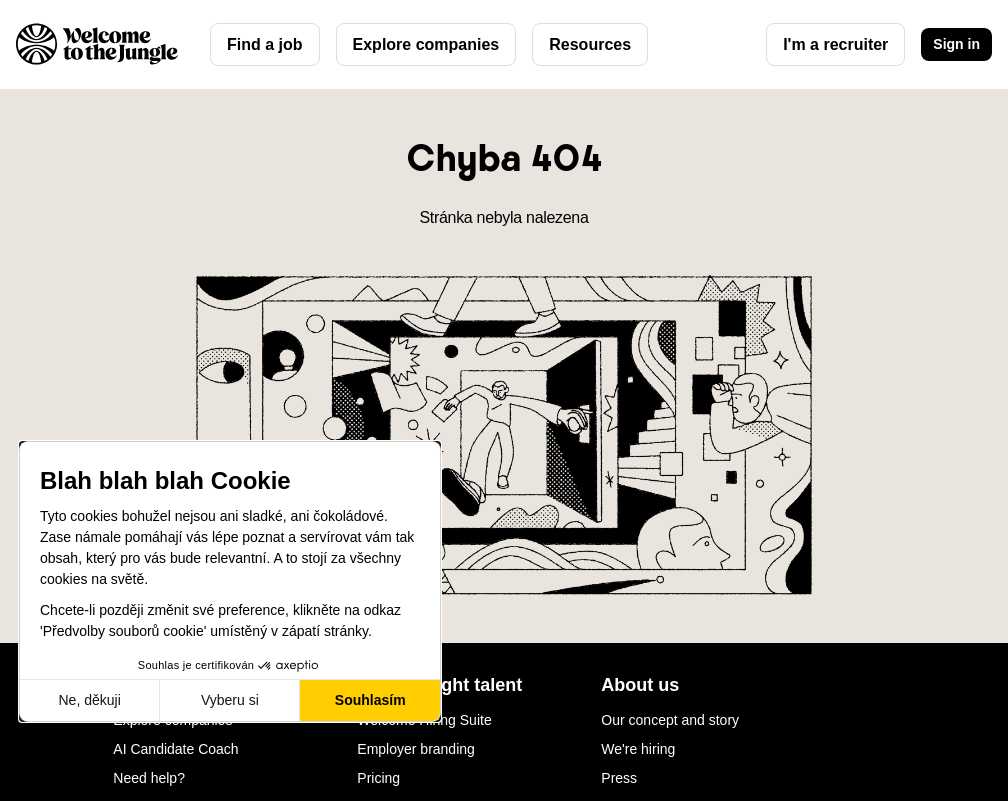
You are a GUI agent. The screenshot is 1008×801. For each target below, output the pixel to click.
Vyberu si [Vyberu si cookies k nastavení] (230, 700)
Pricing (378, 778)
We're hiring (638, 749)
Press (619, 778)
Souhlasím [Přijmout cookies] (370, 700)
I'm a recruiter (835, 44)
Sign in (956, 44)
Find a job (265, 44)
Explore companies (426, 44)
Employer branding (416, 749)
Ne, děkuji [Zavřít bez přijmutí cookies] (89, 700)
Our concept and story (670, 720)
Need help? (149, 778)
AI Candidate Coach (175, 749)
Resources (590, 44)
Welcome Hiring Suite (424, 720)
